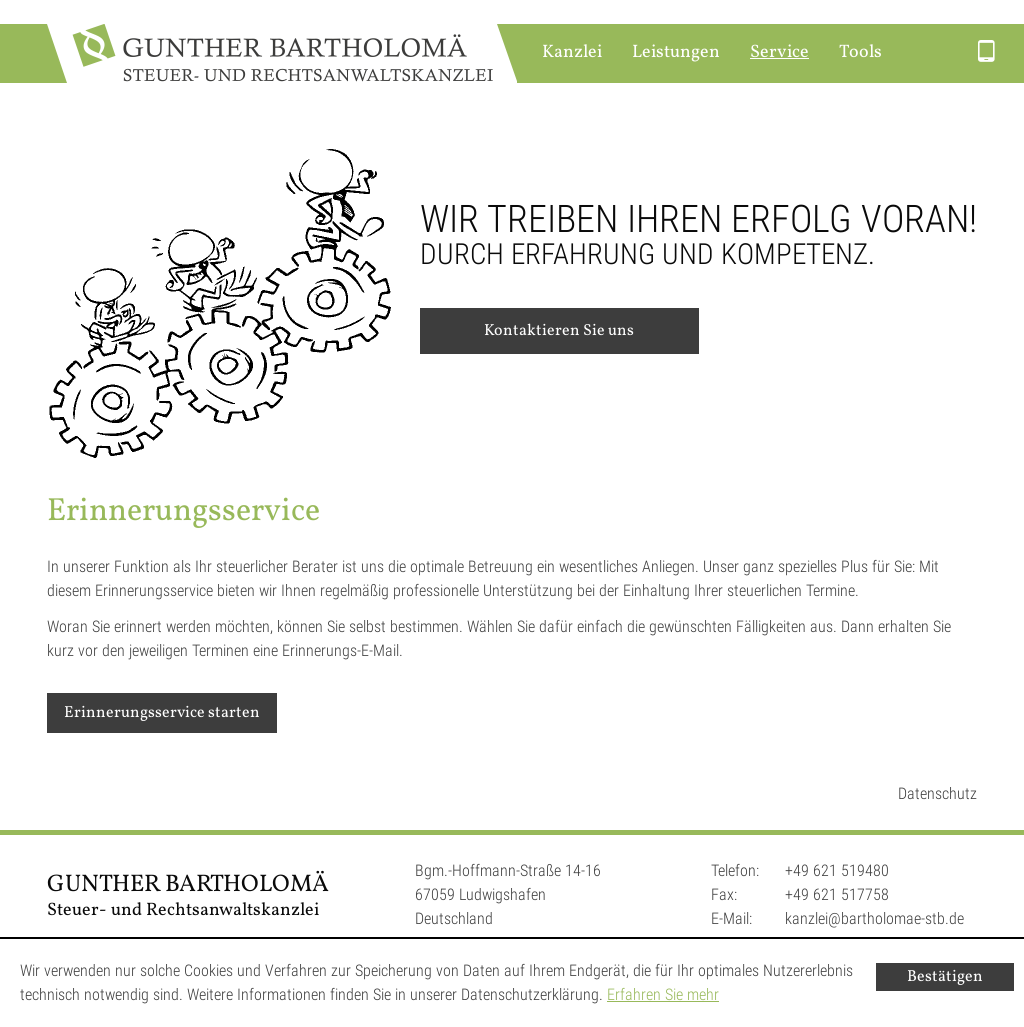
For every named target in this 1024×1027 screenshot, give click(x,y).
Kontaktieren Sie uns (559, 331)
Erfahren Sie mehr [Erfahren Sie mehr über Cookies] (663, 994)
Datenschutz (937, 793)
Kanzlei (572, 52)
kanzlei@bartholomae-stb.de (874, 918)
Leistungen (676, 52)
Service (779, 52)
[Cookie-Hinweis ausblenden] (945, 977)
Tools (860, 52)
